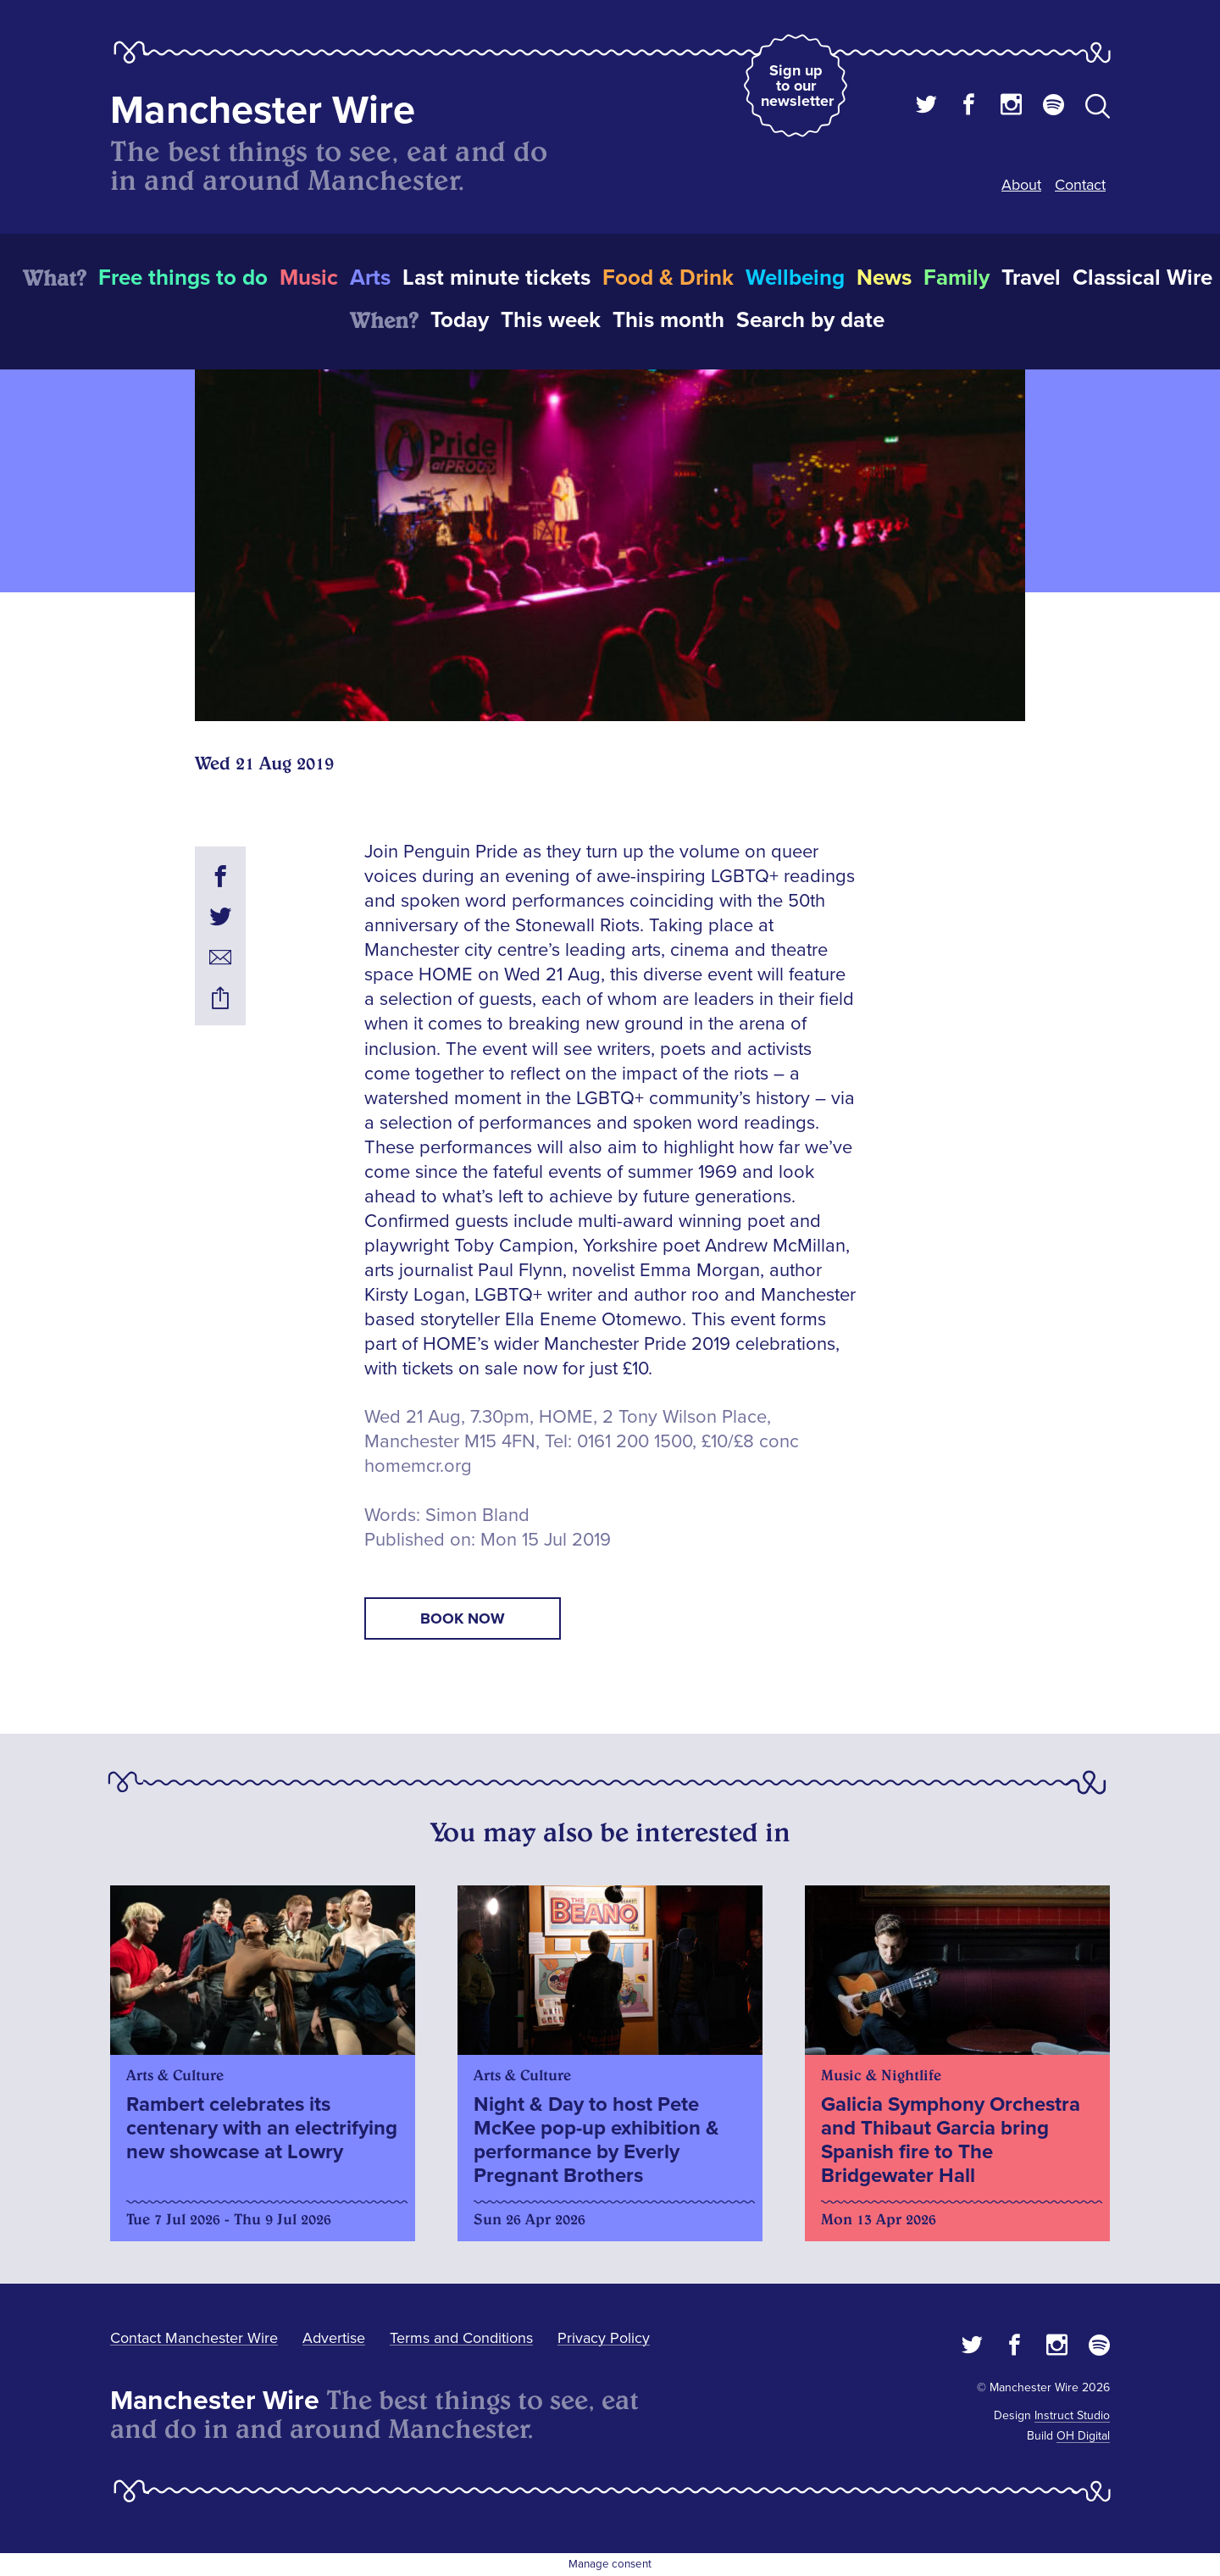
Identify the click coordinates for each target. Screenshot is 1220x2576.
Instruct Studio (1072, 2415)
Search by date (810, 320)
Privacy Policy (603, 2338)
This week (551, 320)
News (884, 277)
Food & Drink (668, 277)
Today (459, 320)
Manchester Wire (262, 110)
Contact (1080, 184)
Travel (1031, 277)
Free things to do (183, 277)
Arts (370, 277)
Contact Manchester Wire (194, 2338)
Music (309, 277)
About (1021, 184)
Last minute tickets (496, 277)
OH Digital (1083, 2436)
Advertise (333, 2338)
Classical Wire (1142, 277)
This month (668, 320)
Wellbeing (795, 277)
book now (462, 1618)
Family (956, 277)
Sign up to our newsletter (797, 85)
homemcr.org (418, 1466)
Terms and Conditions (461, 2338)
